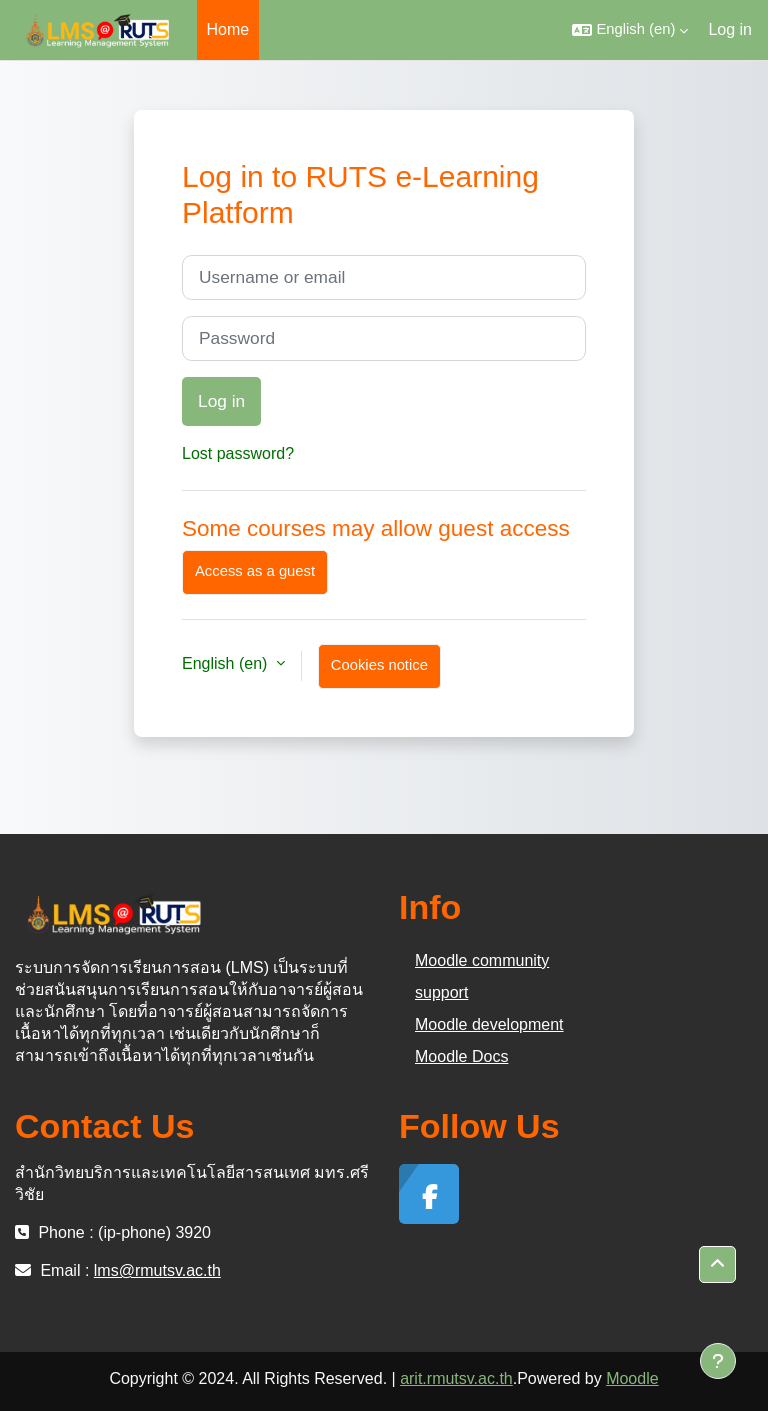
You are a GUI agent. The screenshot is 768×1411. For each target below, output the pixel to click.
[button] (630, 30)
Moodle (632, 1378)
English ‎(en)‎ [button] (227, 663)
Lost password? (238, 453)
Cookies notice (379, 665)
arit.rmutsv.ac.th (456, 1378)
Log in (730, 29)
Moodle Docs (461, 1056)
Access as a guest (255, 571)
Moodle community (482, 960)
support (441, 992)
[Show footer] (718, 1361)
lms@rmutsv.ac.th (157, 1270)
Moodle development (489, 1024)
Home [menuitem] (228, 29)
